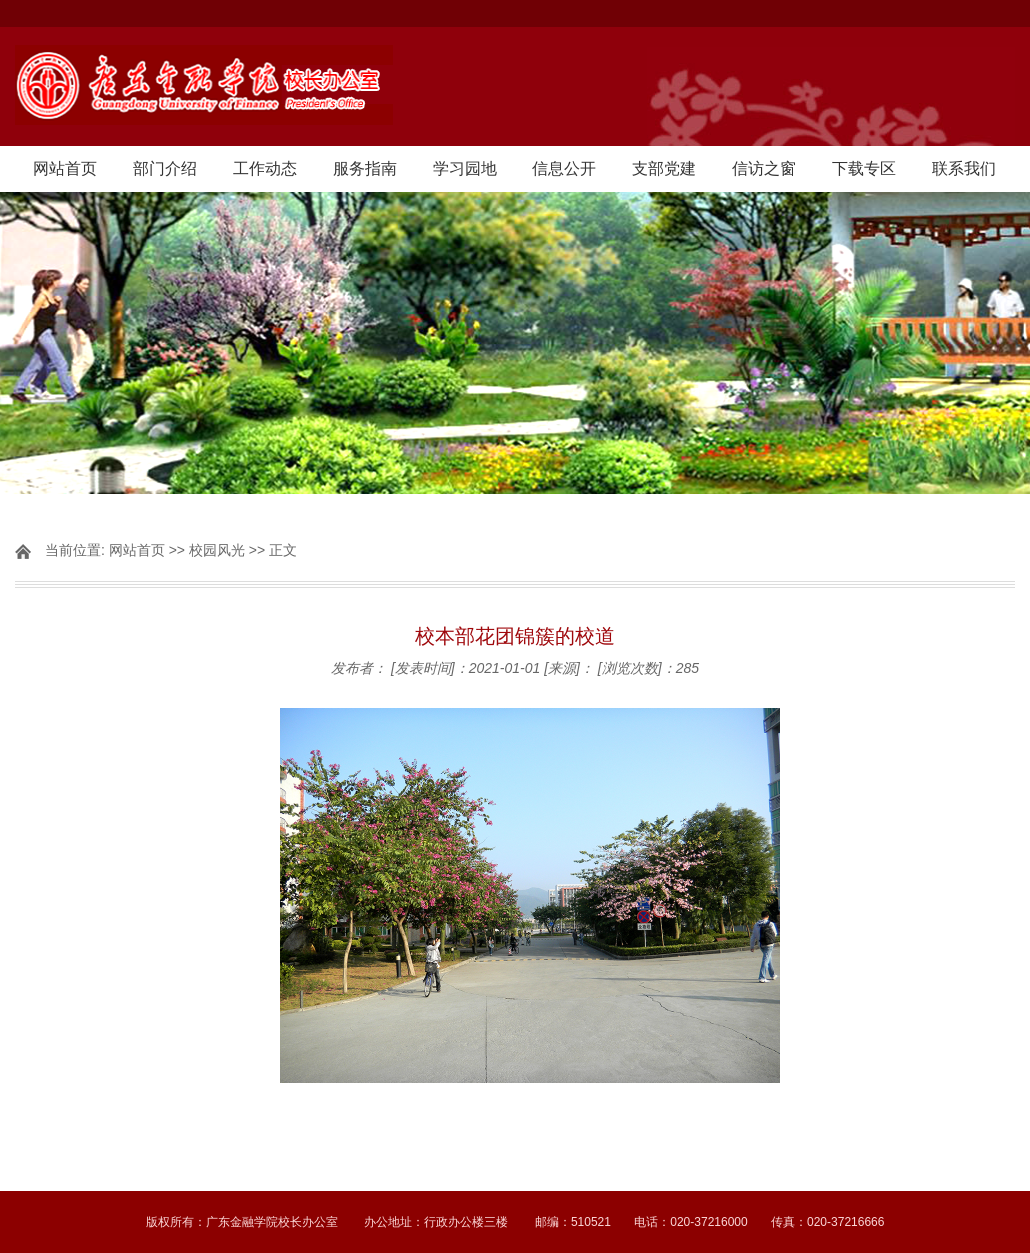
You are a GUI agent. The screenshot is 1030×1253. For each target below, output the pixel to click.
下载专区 (864, 168)
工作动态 (265, 168)
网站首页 (65, 168)
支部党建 (664, 168)
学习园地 (465, 168)
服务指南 (365, 168)
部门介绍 (165, 168)
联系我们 (964, 168)
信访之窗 (764, 168)
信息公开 (564, 168)
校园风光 (217, 550)
